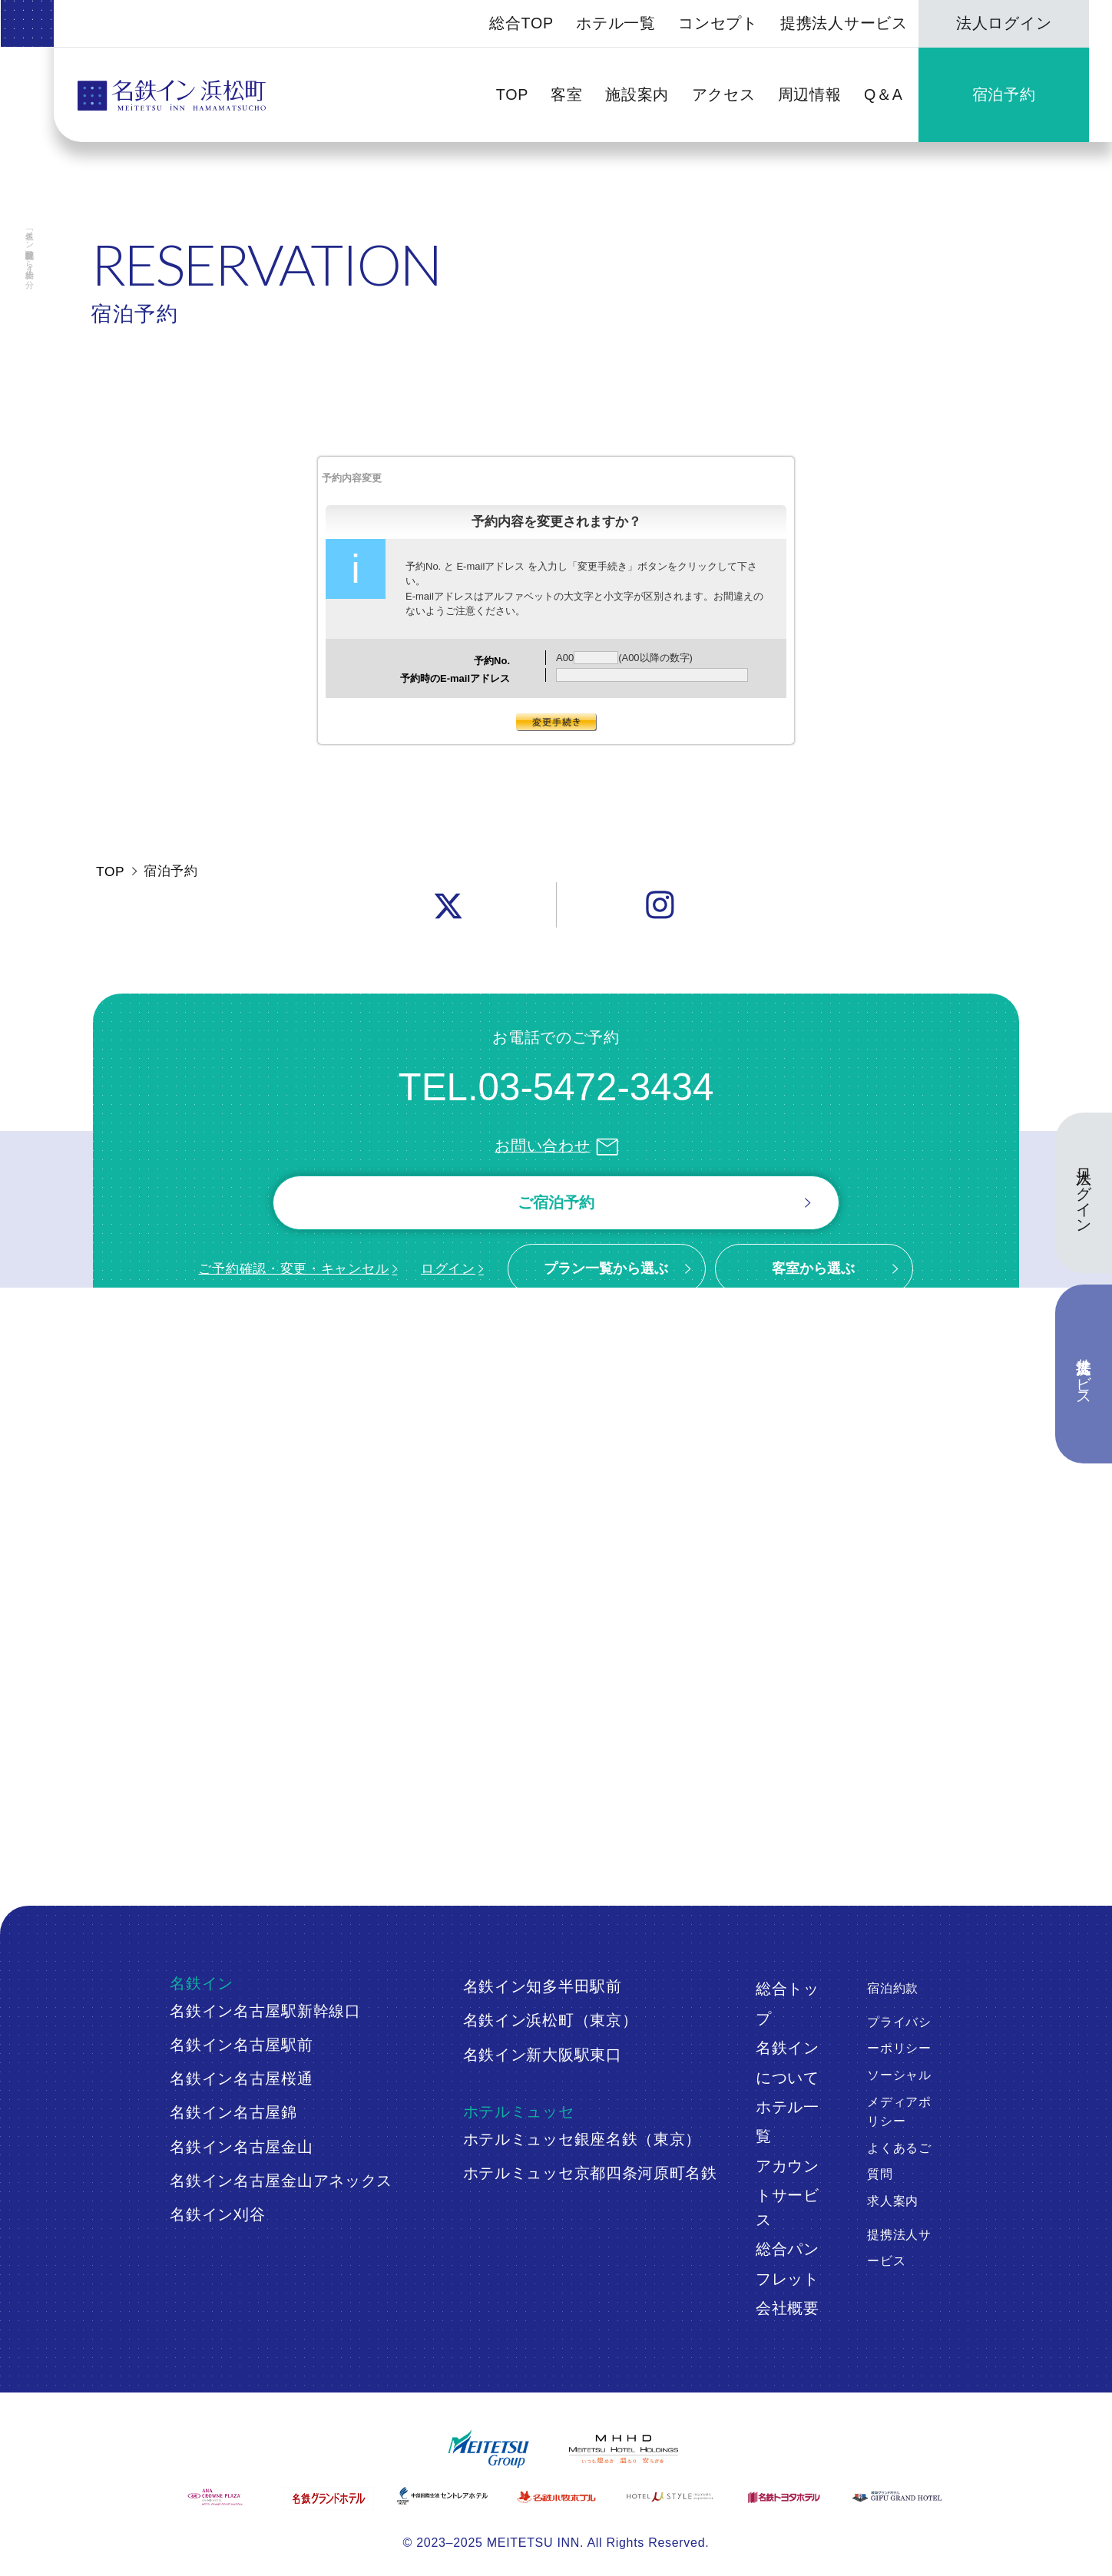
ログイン (448, 1268)
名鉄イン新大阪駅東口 (542, 2054)
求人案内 (892, 2200)
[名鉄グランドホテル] (328, 2498)
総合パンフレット (787, 2263)
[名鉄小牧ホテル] (556, 2497)
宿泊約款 (892, 1988)
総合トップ (787, 2003)
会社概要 (787, 2308)
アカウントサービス (787, 2193)
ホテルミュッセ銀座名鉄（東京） (582, 2139)
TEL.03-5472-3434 (556, 1087)
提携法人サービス (844, 23)
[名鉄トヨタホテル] (783, 2497)
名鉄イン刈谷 (217, 2214)
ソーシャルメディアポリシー (899, 2098)
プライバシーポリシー (899, 2035)
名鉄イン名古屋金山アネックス (281, 2180)
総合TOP (521, 23)
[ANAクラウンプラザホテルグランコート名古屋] (215, 2497)
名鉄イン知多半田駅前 (542, 1986)
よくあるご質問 (899, 2161)
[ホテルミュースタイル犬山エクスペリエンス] (669, 2497)
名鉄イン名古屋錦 (233, 2112)
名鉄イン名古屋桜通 (241, 2078)
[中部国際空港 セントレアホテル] (442, 2496)
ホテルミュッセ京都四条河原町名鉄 (590, 2172)
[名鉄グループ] (488, 2449)
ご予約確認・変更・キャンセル (293, 1268)
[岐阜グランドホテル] (897, 2497)
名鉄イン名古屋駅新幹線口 (265, 2010)
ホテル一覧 (616, 23)
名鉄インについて (787, 2062)
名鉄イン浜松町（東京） (550, 2020)
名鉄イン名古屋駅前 (241, 2044)
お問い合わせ (556, 1145)
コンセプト (718, 23)
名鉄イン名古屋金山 (241, 2146)
